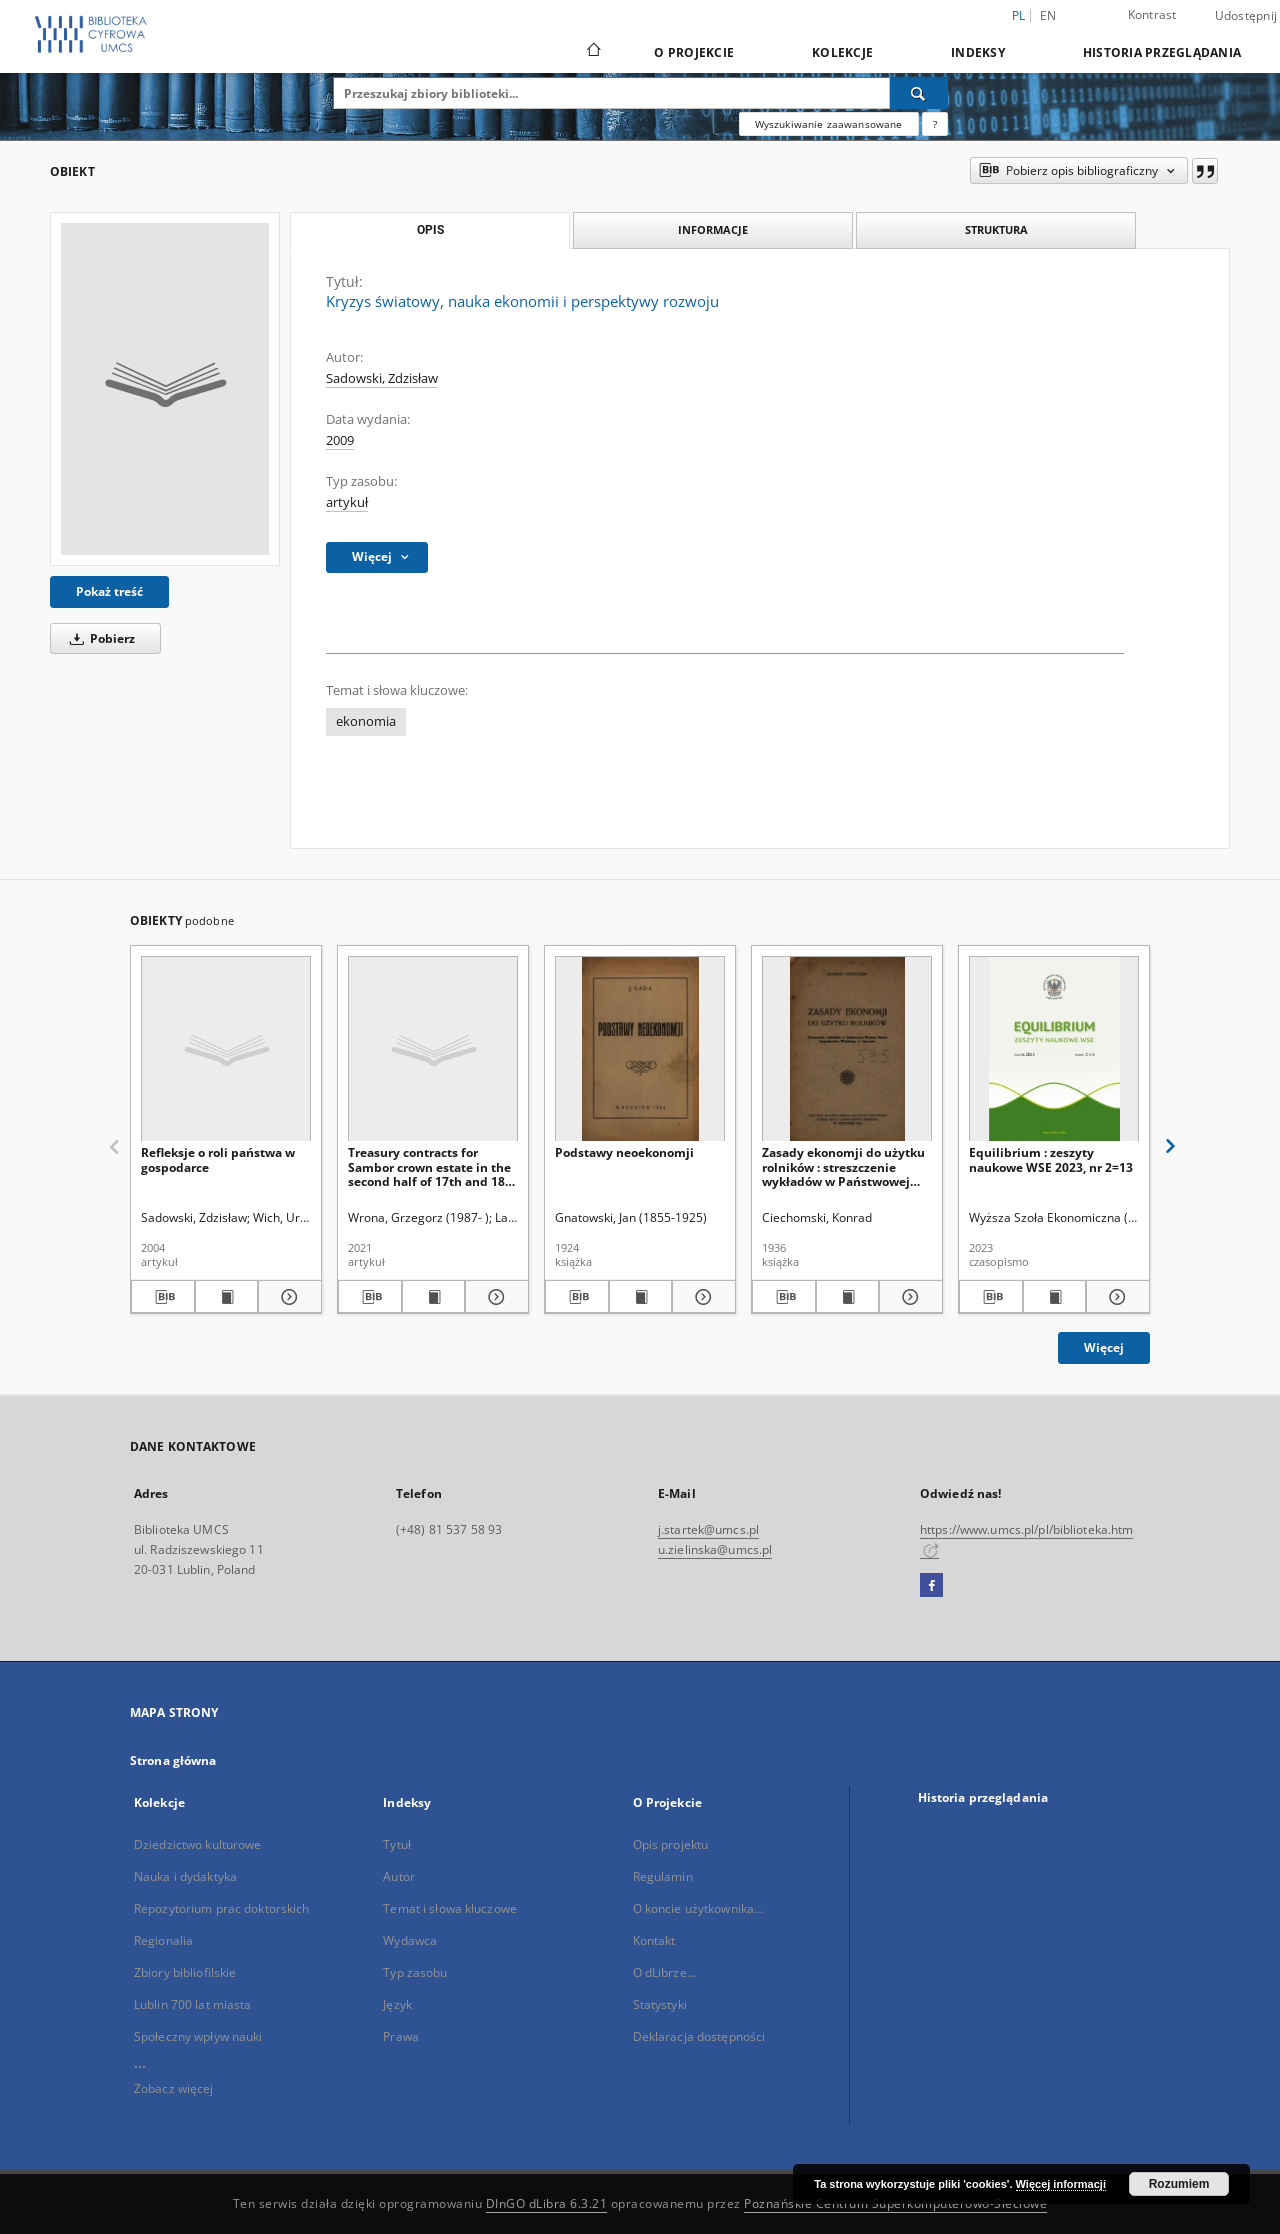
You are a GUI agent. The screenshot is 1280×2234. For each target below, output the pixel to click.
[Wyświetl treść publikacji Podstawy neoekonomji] (641, 1297)
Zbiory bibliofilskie (185, 1972)
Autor (399, 1876)
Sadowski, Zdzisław (382, 378)
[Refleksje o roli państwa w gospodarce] (226, 1049)
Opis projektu (671, 1844)
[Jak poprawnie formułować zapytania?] (935, 124)
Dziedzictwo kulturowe (198, 1844)
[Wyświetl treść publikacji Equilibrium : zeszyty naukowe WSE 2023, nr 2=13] (1055, 1297)
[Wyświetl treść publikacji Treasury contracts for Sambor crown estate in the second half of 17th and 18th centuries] (434, 1297)
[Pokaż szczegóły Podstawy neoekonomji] (701, 1297)
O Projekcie (694, 52)
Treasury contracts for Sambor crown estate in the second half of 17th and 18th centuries (433, 1166)
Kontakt (654, 1940)
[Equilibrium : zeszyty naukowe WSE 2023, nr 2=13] (1054, 1049)
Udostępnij (1246, 16)
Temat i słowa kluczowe (450, 1908)
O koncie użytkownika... (698, 1908)
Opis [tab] (430, 230)
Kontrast (1152, 14)
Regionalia (163, 1940)
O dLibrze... (664, 1972)
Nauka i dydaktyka (185, 1876)
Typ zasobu (415, 1972)
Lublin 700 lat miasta (193, 2004)
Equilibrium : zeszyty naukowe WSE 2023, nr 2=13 (1051, 1159)
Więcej (1104, 1347)
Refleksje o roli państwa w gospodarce (218, 1159)
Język (397, 2004)
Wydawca (410, 1940)
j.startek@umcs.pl (708, 1529)
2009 (340, 440)
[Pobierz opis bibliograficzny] (163, 1297)
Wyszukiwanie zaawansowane (829, 124)
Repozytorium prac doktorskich (221, 1908)
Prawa (401, 2036)
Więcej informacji (1061, 2184)
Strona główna (173, 1760)
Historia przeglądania (1162, 52)
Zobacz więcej (174, 2088)
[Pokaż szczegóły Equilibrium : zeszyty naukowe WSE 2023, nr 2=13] (1115, 1297)
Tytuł (397, 1844)
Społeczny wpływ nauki (198, 2036)
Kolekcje (842, 52)
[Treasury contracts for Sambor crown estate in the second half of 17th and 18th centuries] (433, 1049)
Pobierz (99, 638)
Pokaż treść (109, 591)
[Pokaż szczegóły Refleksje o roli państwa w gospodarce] (287, 1297)
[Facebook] (931, 1586)
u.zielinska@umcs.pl (715, 1549)
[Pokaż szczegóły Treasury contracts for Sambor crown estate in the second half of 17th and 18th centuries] (494, 1297)
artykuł (347, 502)
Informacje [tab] (713, 229)
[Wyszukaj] (919, 93)
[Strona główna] (592, 52)
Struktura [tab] (996, 229)
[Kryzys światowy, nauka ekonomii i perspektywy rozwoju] (165, 389)
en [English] (1048, 15)
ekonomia (366, 721)
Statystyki (660, 2004)
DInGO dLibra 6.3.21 (547, 2203)
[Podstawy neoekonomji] (640, 1049)
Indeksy (978, 52)
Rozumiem (1179, 2184)
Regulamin (663, 1876)
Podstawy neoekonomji (624, 1152)
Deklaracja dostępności (699, 2036)
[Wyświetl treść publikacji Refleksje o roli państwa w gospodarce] (227, 1297)
